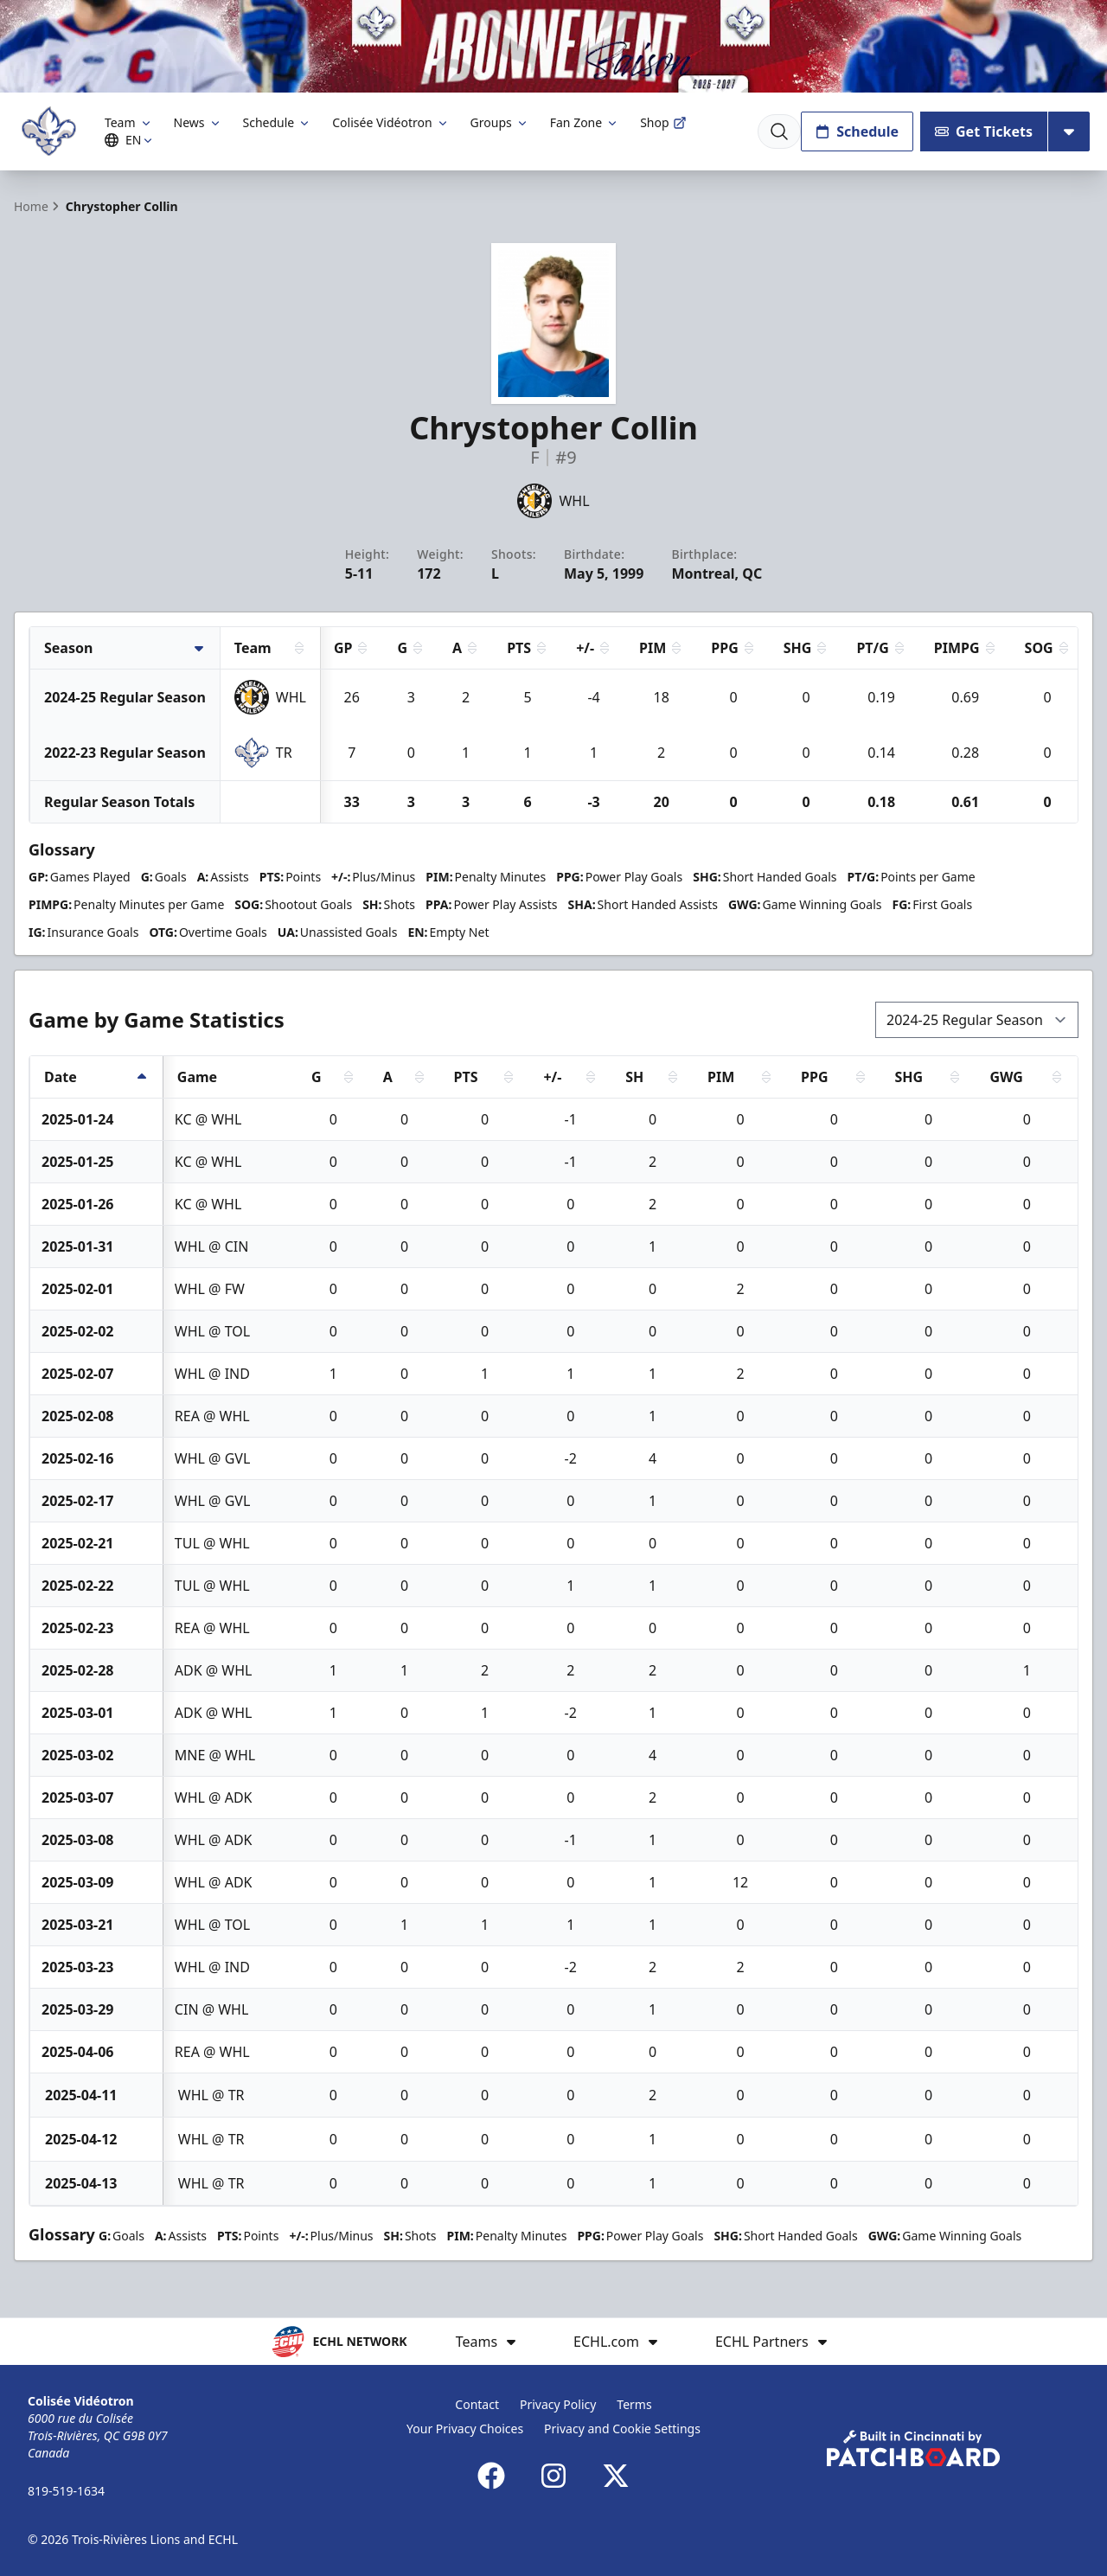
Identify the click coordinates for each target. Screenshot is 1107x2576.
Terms (634, 2404)
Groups (499, 122)
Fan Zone (584, 122)
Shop (663, 122)
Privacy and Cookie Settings (622, 2428)
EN (131, 139)
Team (129, 122)
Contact (477, 2404)
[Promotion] (553, 46)
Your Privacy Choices (464, 2428)
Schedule (277, 122)
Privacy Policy (558, 2404)
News (198, 122)
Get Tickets (984, 131)
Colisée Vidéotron (390, 122)
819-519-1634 (66, 2491)
